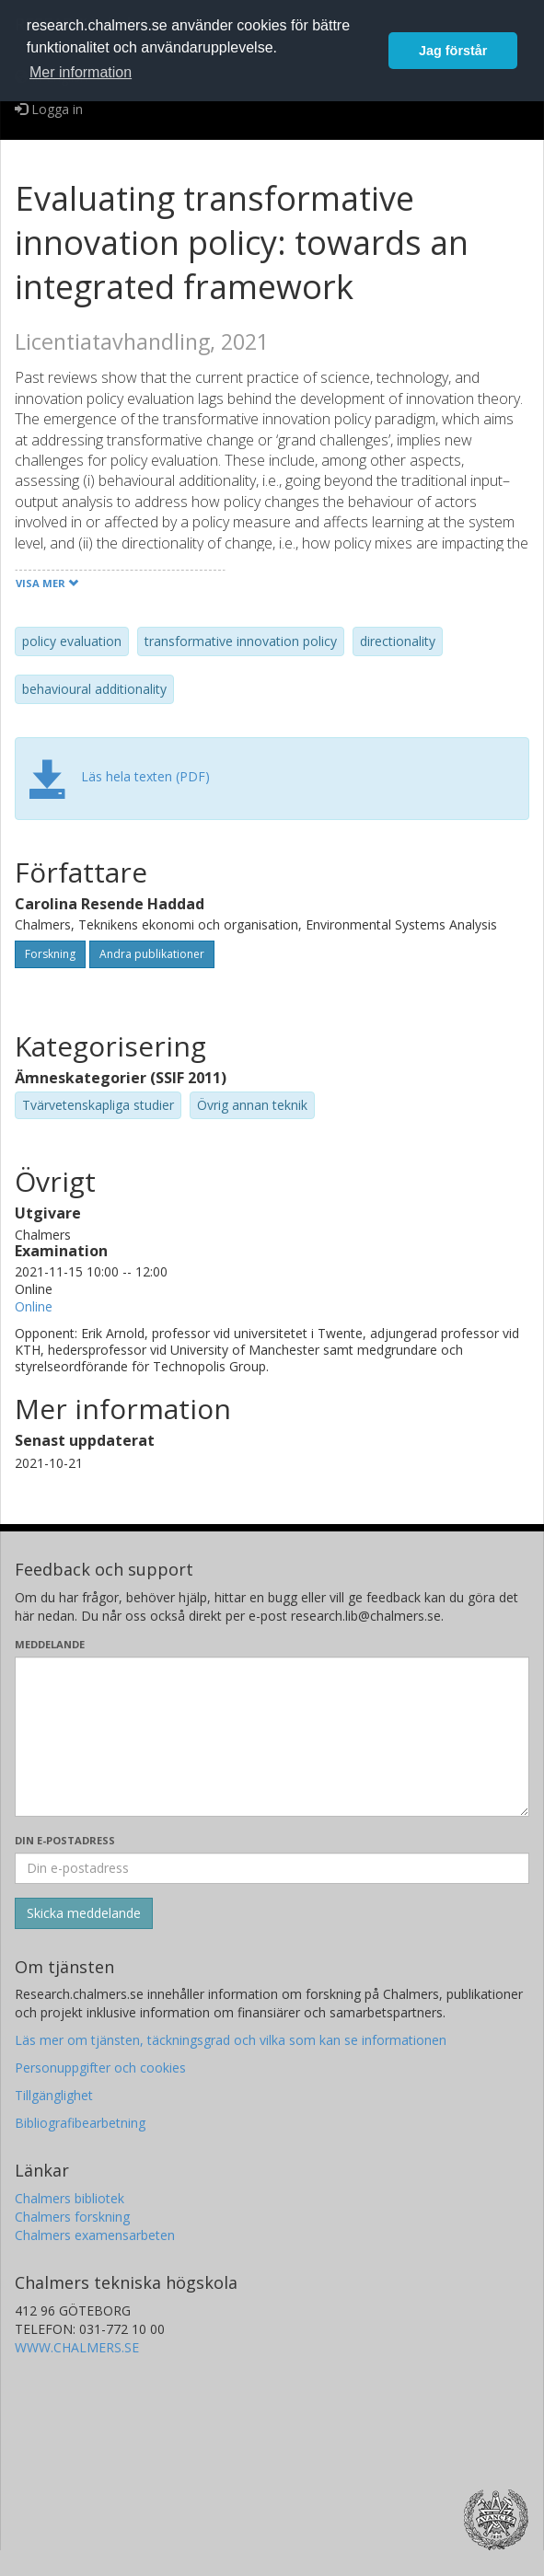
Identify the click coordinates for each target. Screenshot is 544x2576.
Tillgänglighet (54, 2095)
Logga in (49, 109)
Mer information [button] (80, 72)
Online (33, 1306)
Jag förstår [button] (453, 50)
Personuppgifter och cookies (100, 2067)
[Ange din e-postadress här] (272, 1868)
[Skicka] (84, 1913)
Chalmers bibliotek (69, 2198)
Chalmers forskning (72, 2216)
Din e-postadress (65, 1840)
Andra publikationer (151, 954)
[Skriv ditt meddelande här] (272, 1737)
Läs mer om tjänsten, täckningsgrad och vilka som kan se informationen (230, 2040)
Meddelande (50, 1644)
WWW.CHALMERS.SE (77, 2347)
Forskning (50, 954)
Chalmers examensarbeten (95, 2235)
